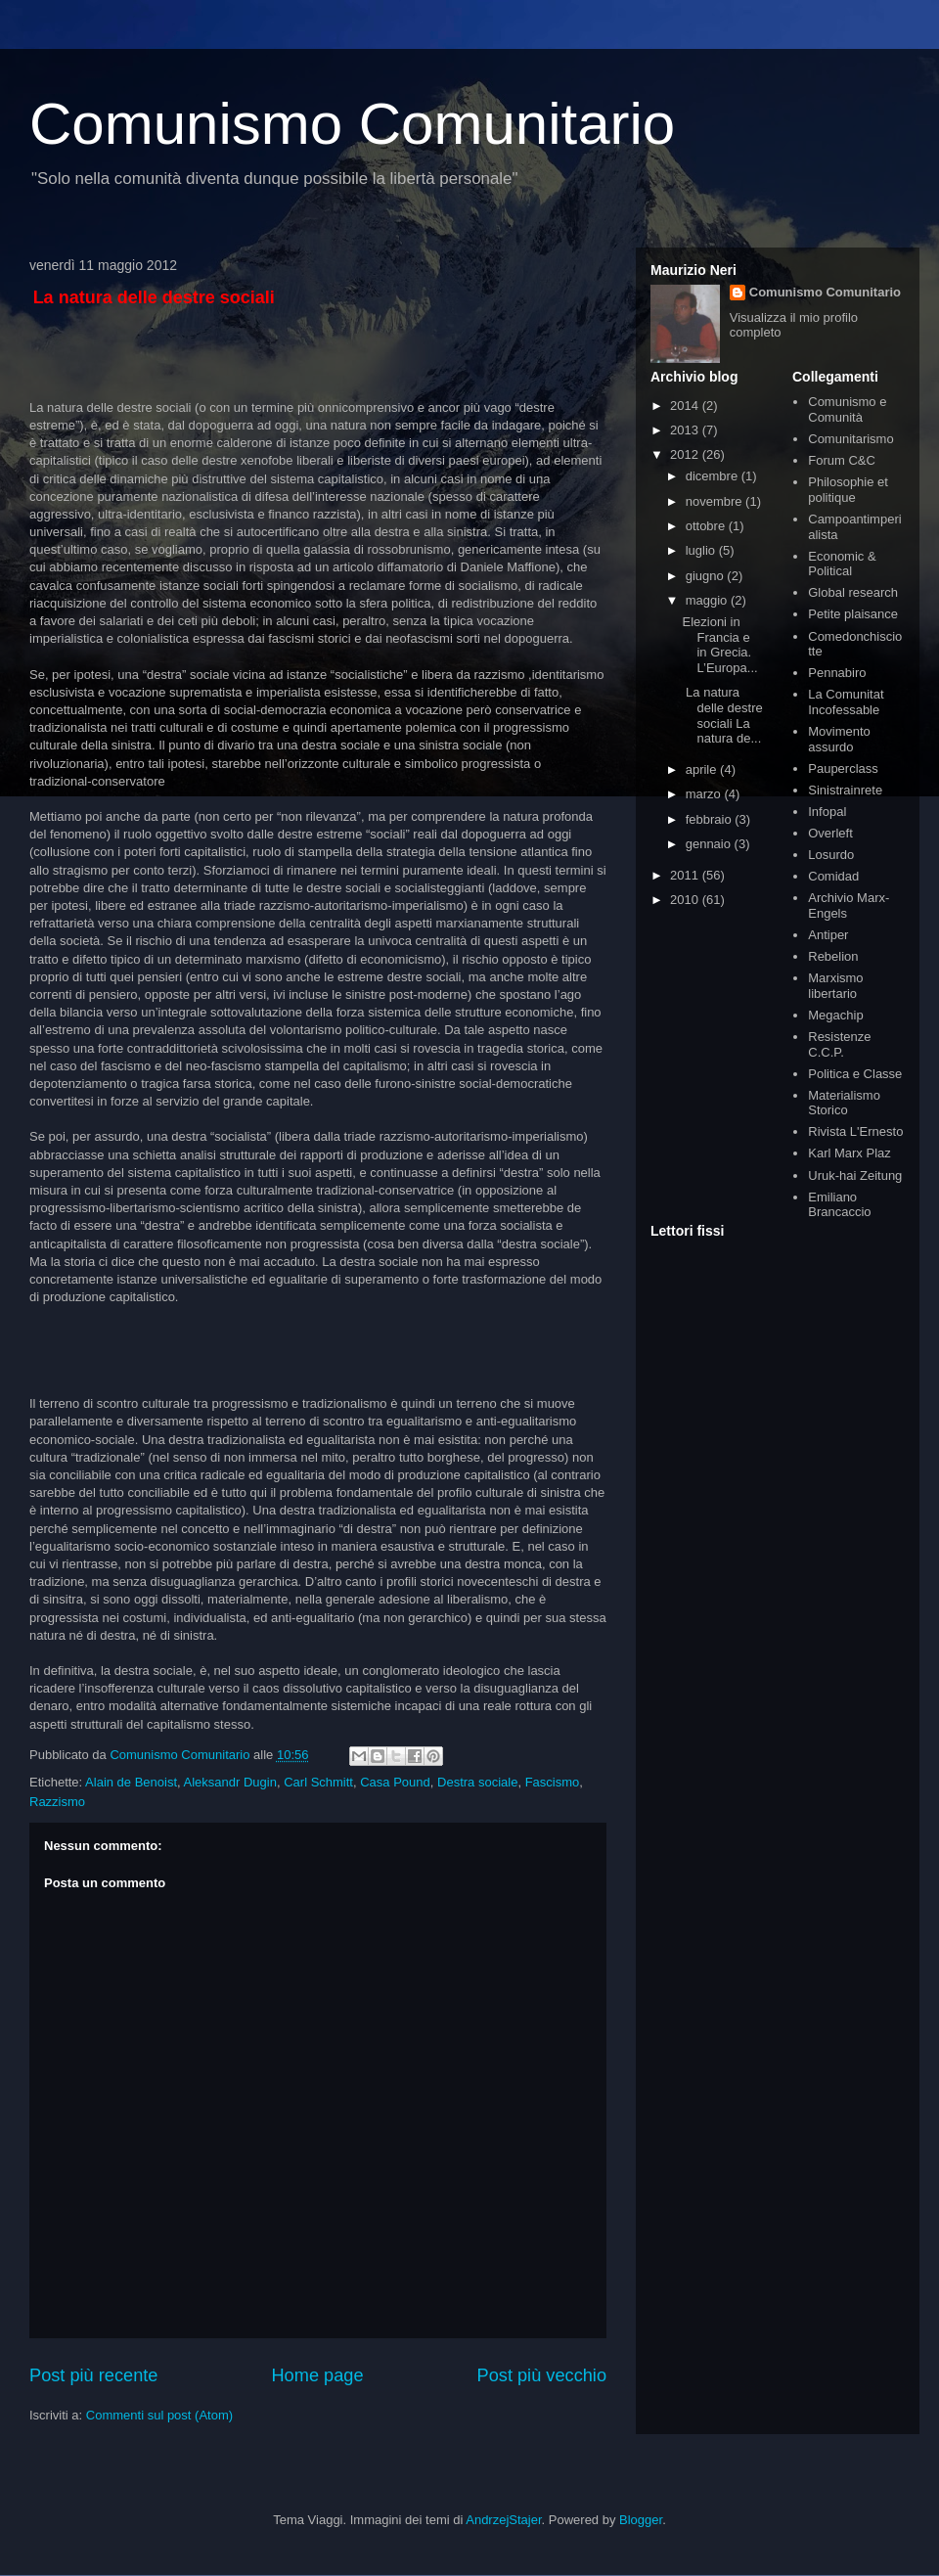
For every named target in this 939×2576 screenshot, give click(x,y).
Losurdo (831, 854)
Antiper (828, 934)
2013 (686, 430)
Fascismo (552, 1782)
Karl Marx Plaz (849, 1153)
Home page (317, 2375)
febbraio (711, 819)
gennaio (710, 843)
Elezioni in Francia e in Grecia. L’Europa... (719, 644)
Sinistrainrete (845, 790)
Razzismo (57, 1801)
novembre (715, 501)
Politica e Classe (855, 1073)
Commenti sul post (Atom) (159, 2415)
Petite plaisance (853, 614)
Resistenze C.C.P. (839, 1044)
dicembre (713, 476)
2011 (686, 875)
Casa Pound (395, 1782)
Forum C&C (841, 460)
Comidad (833, 876)
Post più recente (93, 2375)
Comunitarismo (850, 438)
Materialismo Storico (844, 1103)
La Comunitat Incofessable (845, 702)
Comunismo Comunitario (352, 124)
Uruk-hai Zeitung (855, 1175)
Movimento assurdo (839, 739)
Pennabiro (837, 672)
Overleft (830, 833)
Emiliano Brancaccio (839, 1205)
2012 (686, 454)
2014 (686, 405)
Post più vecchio (541, 2375)
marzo (705, 794)
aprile (703, 769)
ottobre (707, 526)
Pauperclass (843, 768)
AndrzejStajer (503, 2519)
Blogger (640, 2519)
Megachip (835, 1015)
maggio (708, 600)
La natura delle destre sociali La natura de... (722, 715)
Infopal (827, 811)
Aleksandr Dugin (230, 1782)
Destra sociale (477, 1782)
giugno (707, 575)
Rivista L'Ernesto (855, 1131)
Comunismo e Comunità (847, 409)
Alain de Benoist (131, 1782)
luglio (702, 550)
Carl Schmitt (318, 1782)
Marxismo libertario (835, 986)
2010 (686, 899)
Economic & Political (841, 564)
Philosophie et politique (848, 490)
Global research (853, 592)
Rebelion (833, 956)
